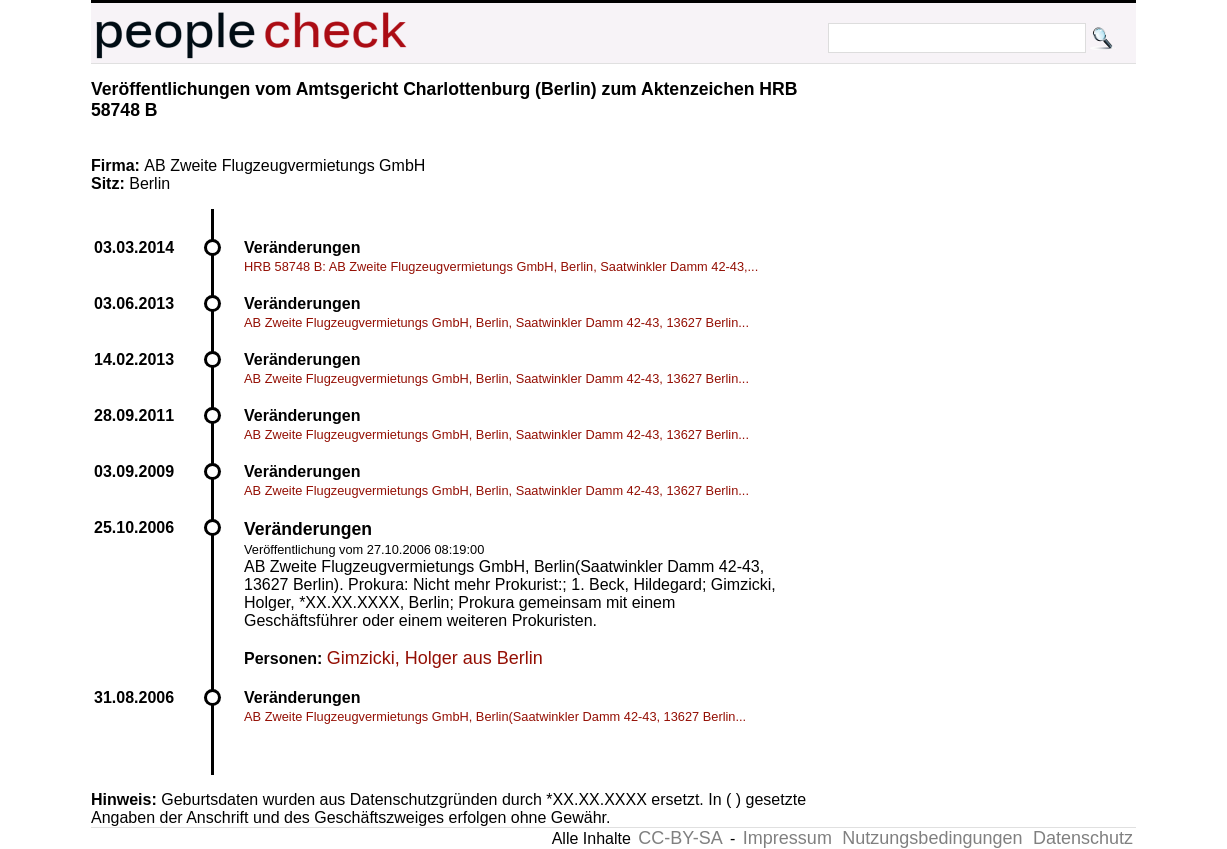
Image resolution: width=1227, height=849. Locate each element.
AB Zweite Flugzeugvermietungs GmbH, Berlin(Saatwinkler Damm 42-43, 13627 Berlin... (495, 716)
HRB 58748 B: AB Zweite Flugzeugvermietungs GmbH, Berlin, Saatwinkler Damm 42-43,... (501, 266)
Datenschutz (1083, 838)
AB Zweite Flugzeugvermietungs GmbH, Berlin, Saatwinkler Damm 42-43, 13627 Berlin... (496, 322)
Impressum (787, 838)
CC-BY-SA (680, 838)
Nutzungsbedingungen (932, 838)
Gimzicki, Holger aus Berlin (435, 658)
